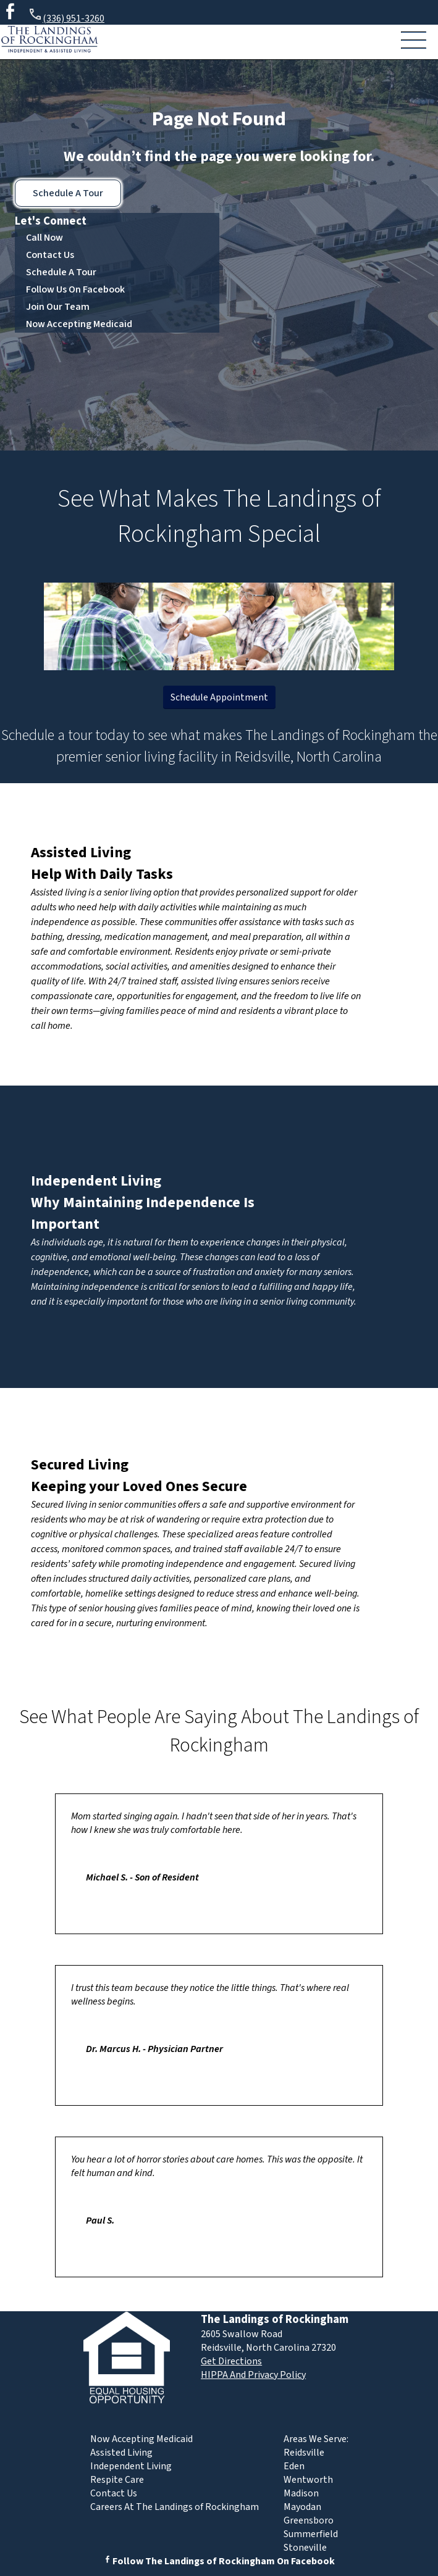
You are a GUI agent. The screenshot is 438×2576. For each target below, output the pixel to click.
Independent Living (96, 1181)
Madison (301, 2493)
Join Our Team (58, 307)
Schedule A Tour (68, 193)
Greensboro (309, 2520)
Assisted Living (81, 852)
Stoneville (305, 2547)
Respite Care (117, 2480)
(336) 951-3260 (66, 16)
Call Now (44, 237)
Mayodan (302, 2507)
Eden (294, 2466)
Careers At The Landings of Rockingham (174, 2507)
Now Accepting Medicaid (79, 324)
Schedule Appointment (219, 697)
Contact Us (50, 255)
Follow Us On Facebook (75, 289)
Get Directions (231, 2361)
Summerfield (311, 2534)
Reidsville (304, 2452)
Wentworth (308, 2480)
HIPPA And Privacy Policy (253, 2375)
